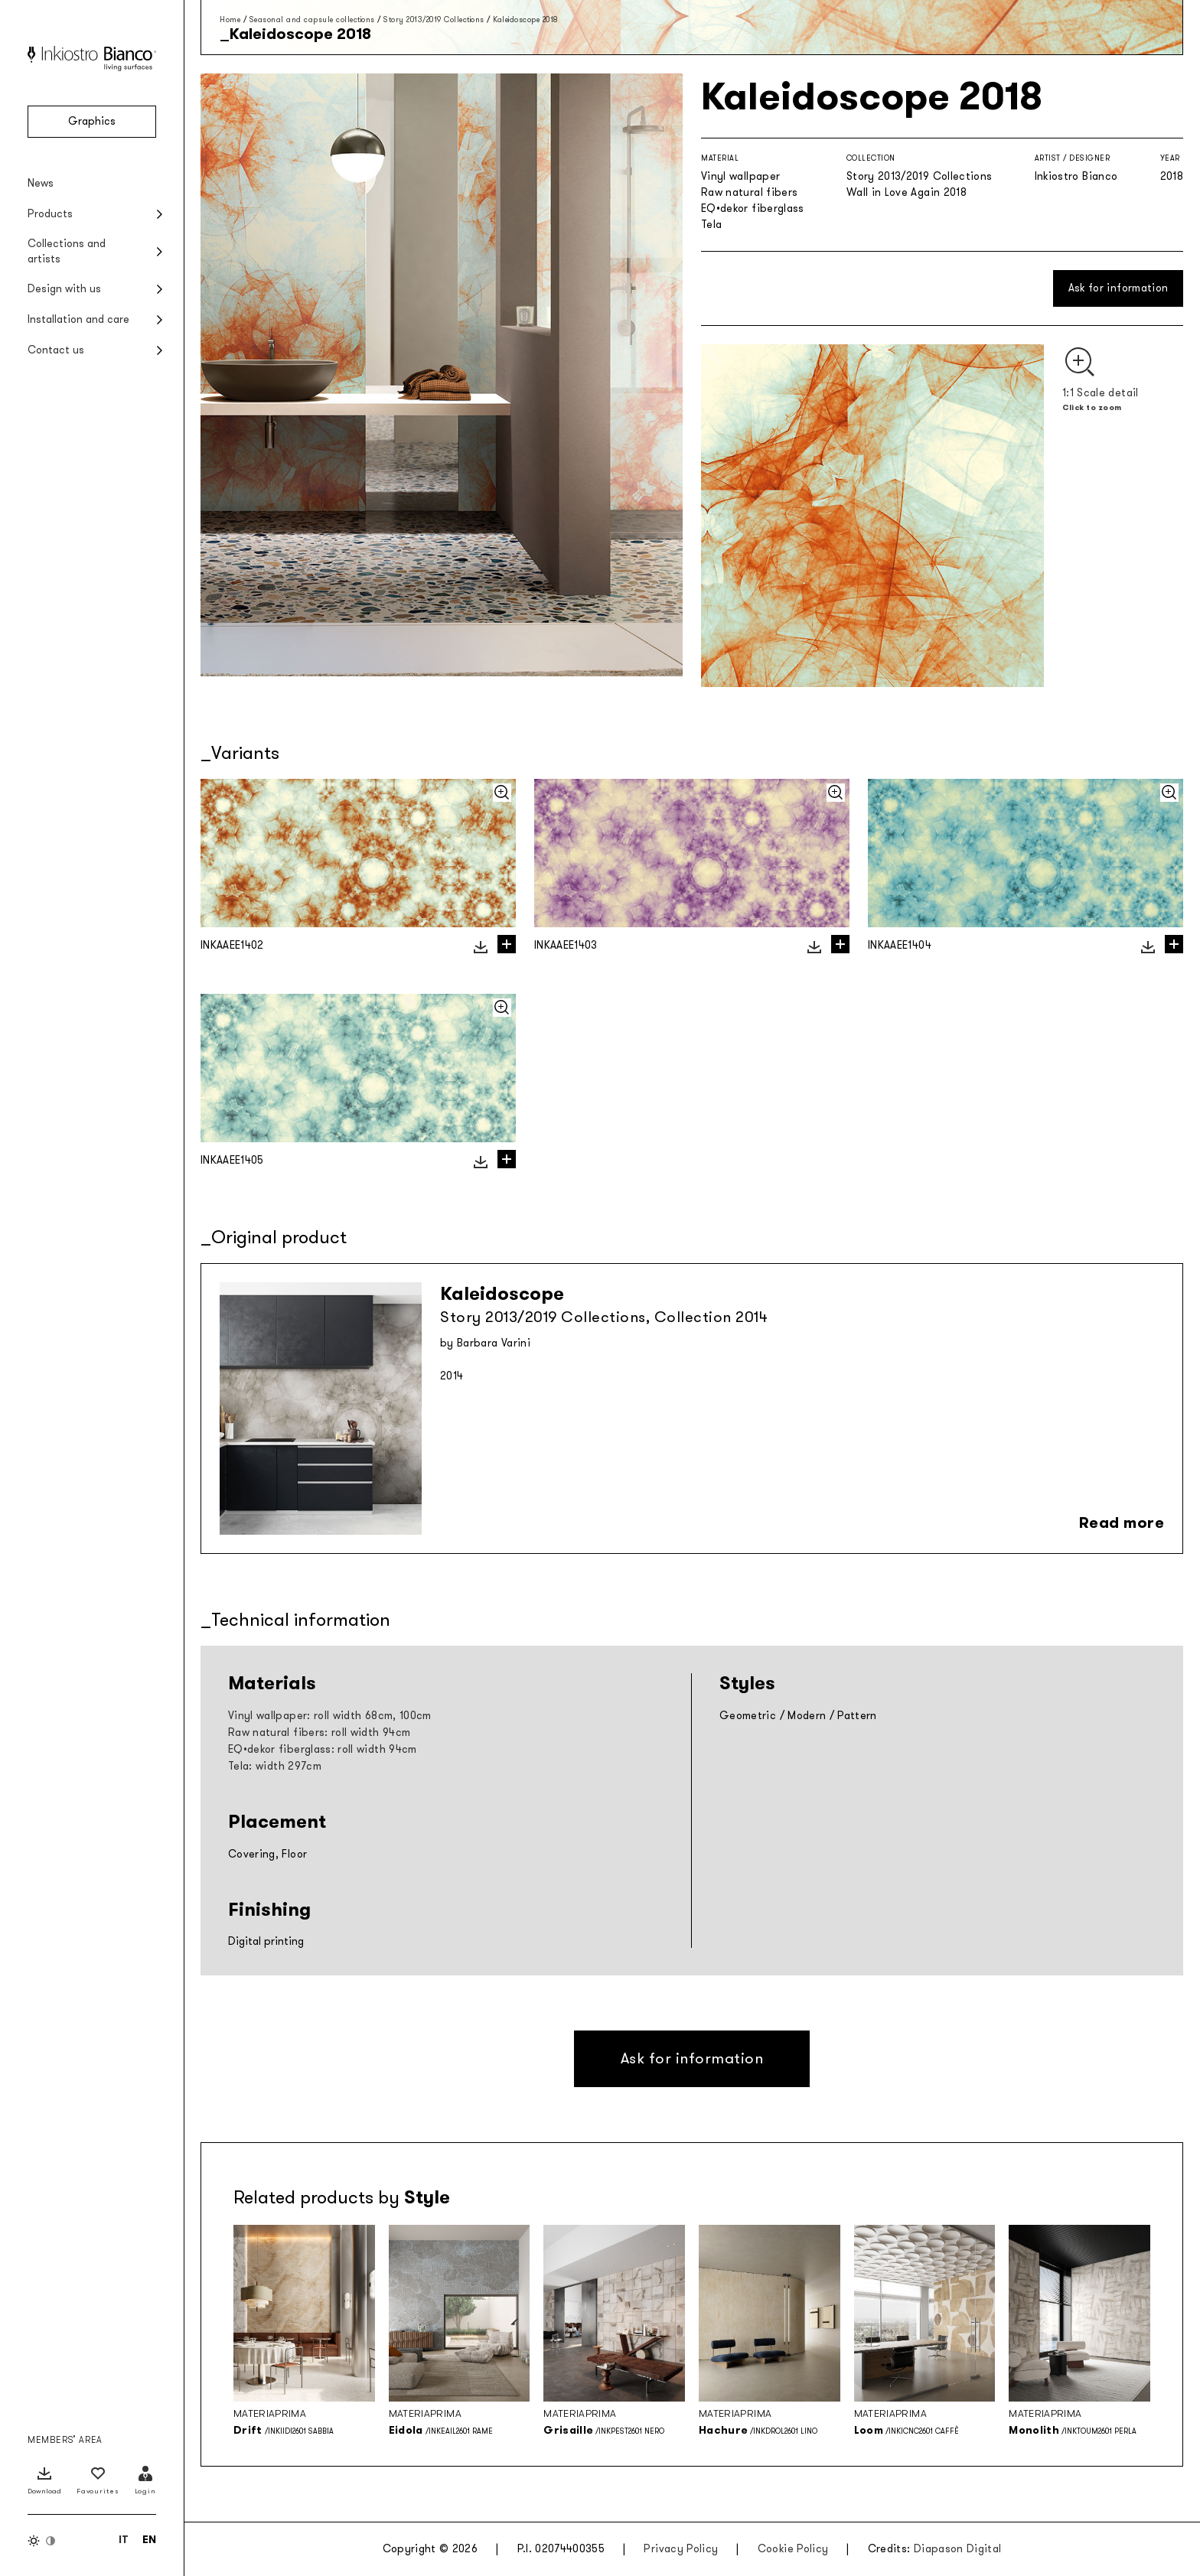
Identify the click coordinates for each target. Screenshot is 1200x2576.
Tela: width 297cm (274, 1766)
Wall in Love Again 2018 (906, 192)
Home (230, 19)
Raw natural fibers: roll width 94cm (319, 1732)
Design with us (64, 289)
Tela (711, 224)
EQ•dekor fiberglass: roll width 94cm (322, 1749)
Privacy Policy (681, 2549)
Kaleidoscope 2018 (526, 19)
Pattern (856, 1715)
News (41, 183)
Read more (1122, 1522)
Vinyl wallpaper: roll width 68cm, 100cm (330, 1715)
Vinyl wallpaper (740, 176)
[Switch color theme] (42, 2540)
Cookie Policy (793, 2549)
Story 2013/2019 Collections (433, 19)
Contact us (56, 350)
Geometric (747, 1715)
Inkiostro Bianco (1076, 176)
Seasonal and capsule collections (312, 19)
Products (50, 214)
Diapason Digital (958, 2549)
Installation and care (78, 319)
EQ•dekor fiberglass (752, 208)
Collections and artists (67, 251)
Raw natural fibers (749, 192)
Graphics (92, 121)
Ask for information (1118, 288)
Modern (807, 1715)
